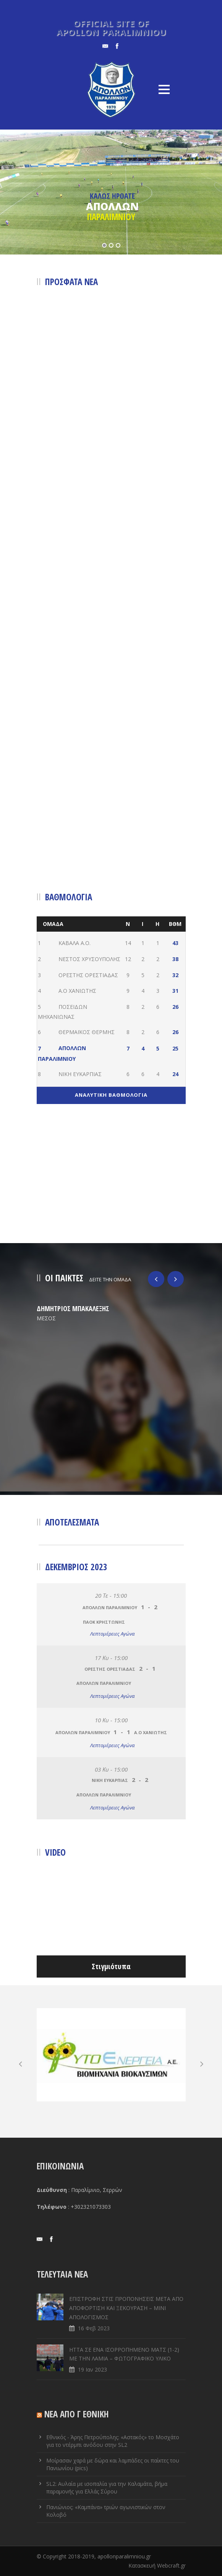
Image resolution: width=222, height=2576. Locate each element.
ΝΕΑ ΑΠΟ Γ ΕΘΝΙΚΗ (76, 2414)
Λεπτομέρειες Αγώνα (112, 1633)
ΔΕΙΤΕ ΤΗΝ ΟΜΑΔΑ (110, 1279)
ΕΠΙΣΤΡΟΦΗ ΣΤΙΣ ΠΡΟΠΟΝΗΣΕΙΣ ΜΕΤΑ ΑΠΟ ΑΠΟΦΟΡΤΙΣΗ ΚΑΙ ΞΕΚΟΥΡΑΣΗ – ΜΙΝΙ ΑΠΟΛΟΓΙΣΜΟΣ (126, 2308)
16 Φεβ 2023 (94, 2328)
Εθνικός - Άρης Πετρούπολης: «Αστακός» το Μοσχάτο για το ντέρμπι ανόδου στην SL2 (112, 2440)
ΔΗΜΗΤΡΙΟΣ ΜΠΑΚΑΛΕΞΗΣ (73, 1308)
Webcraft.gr (171, 2565)
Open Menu (164, 89)
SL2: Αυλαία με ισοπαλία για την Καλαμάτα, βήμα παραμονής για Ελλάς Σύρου (106, 2487)
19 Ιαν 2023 (92, 2369)
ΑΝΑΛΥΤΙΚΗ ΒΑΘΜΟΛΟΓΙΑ (111, 1094)
